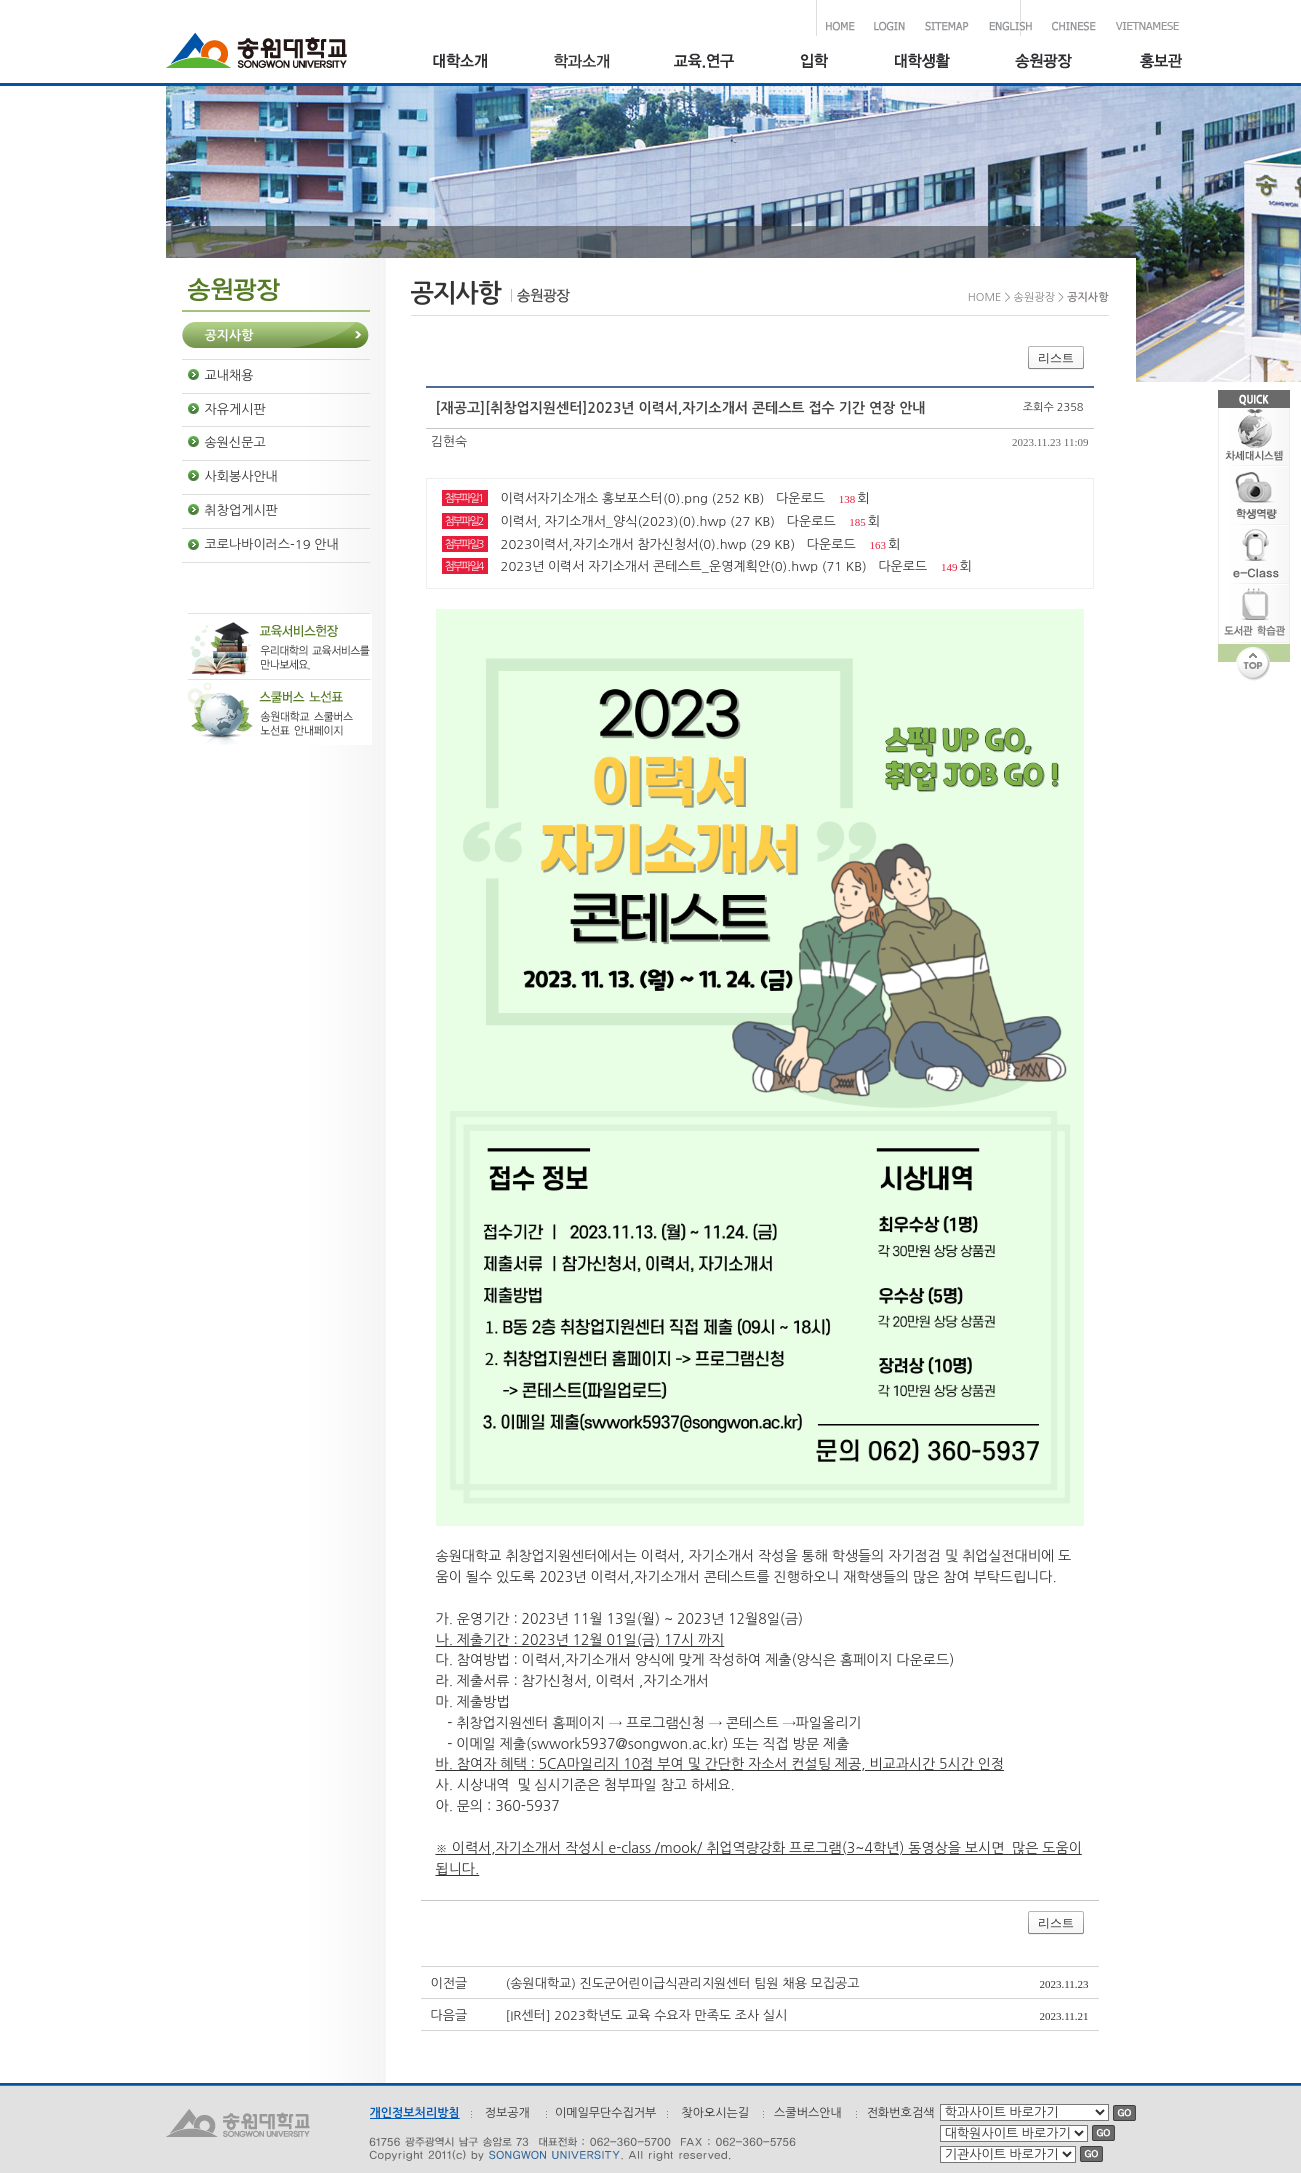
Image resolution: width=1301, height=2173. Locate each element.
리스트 (1056, 358)
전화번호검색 (901, 2113)
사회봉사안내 (241, 476)
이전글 (449, 1983)
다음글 (449, 2015)
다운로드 (800, 498)
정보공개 (507, 2113)
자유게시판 (235, 409)
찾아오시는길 (715, 2113)
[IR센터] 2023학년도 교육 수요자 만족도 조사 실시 (647, 2015)
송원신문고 (235, 442)
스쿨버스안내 (808, 2113)
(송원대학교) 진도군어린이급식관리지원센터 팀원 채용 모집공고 (683, 1983)
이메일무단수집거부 (606, 2113)
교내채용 (229, 375)
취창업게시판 (241, 510)
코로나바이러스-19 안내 (272, 544)
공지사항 (229, 335)
